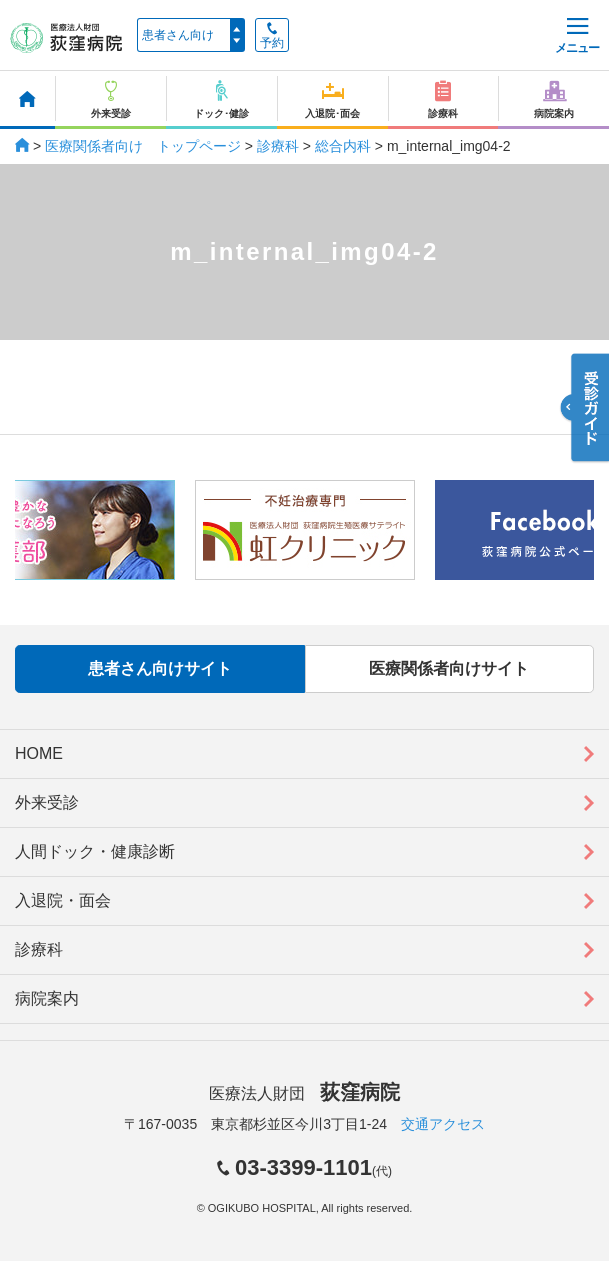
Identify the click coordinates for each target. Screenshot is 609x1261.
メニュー (577, 36)
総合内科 (343, 146)
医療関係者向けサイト (449, 668)
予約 (272, 36)
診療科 (278, 146)
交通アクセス (443, 1124)
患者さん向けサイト (160, 668)
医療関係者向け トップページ (143, 146)
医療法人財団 (304, 1093)
